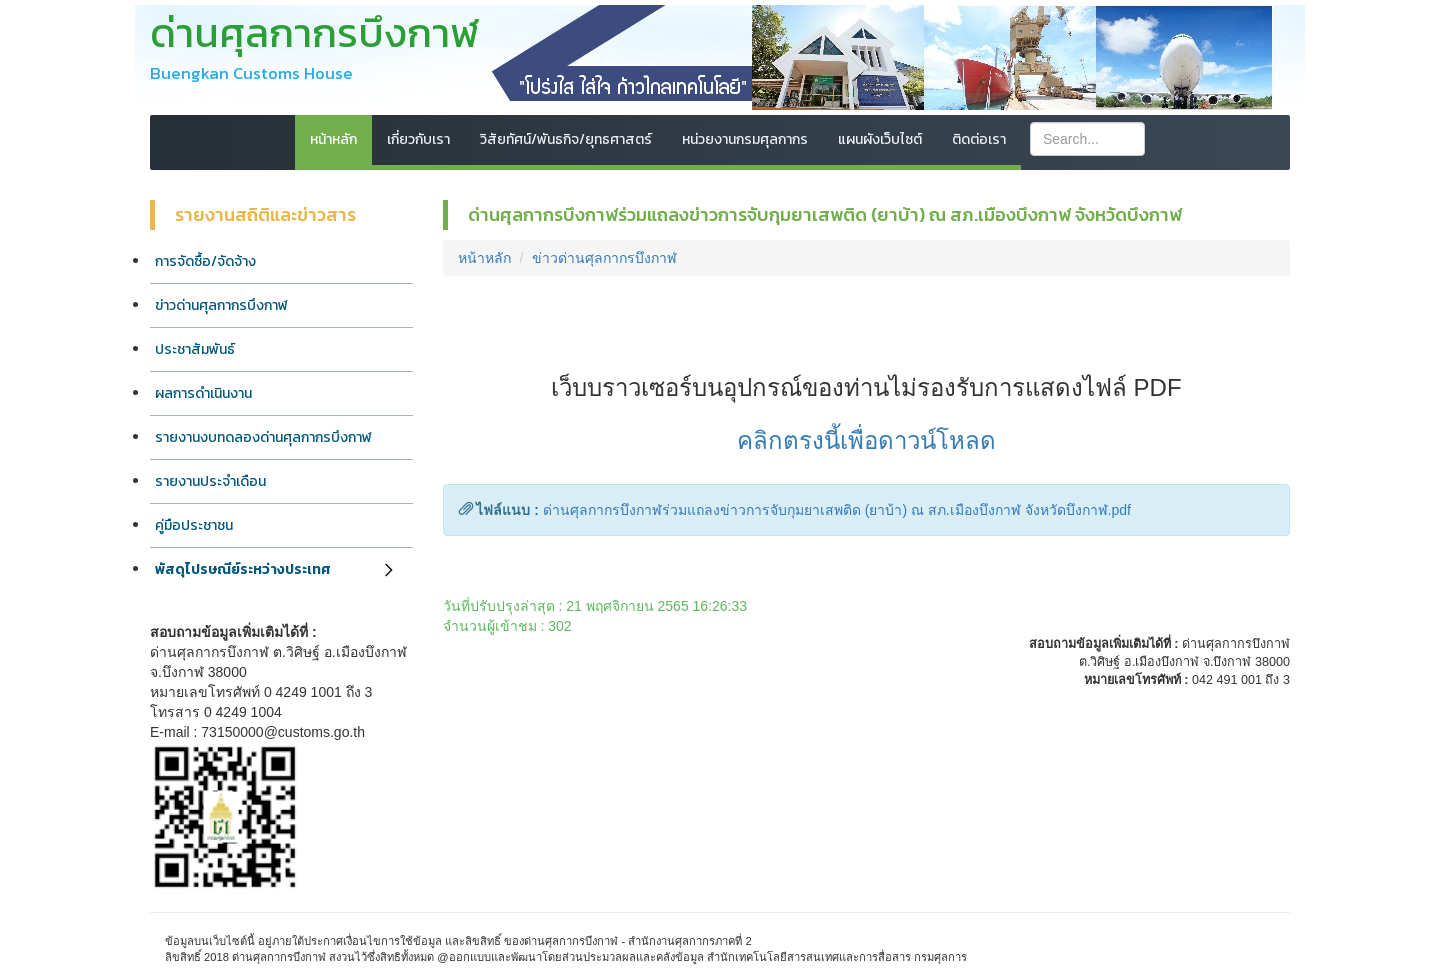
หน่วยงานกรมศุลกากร (745, 139)
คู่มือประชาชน (194, 525)
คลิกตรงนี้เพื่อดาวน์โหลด (866, 440)
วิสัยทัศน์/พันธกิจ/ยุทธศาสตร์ (566, 139)
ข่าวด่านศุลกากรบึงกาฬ (221, 305)
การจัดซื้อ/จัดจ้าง (205, 261)
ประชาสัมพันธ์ (195, 349)
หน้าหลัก (333, 139)
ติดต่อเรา (979, 139)
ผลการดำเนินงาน (203, 393)
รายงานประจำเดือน (210, 481)
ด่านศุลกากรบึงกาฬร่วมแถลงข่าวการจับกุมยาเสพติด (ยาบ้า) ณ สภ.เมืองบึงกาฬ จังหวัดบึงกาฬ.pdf (837, 510)
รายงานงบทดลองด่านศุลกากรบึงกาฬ (263, 437)
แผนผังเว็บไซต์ (880, 139)
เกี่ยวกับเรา (418, 139)
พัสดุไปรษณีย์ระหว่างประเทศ (243, 569)
